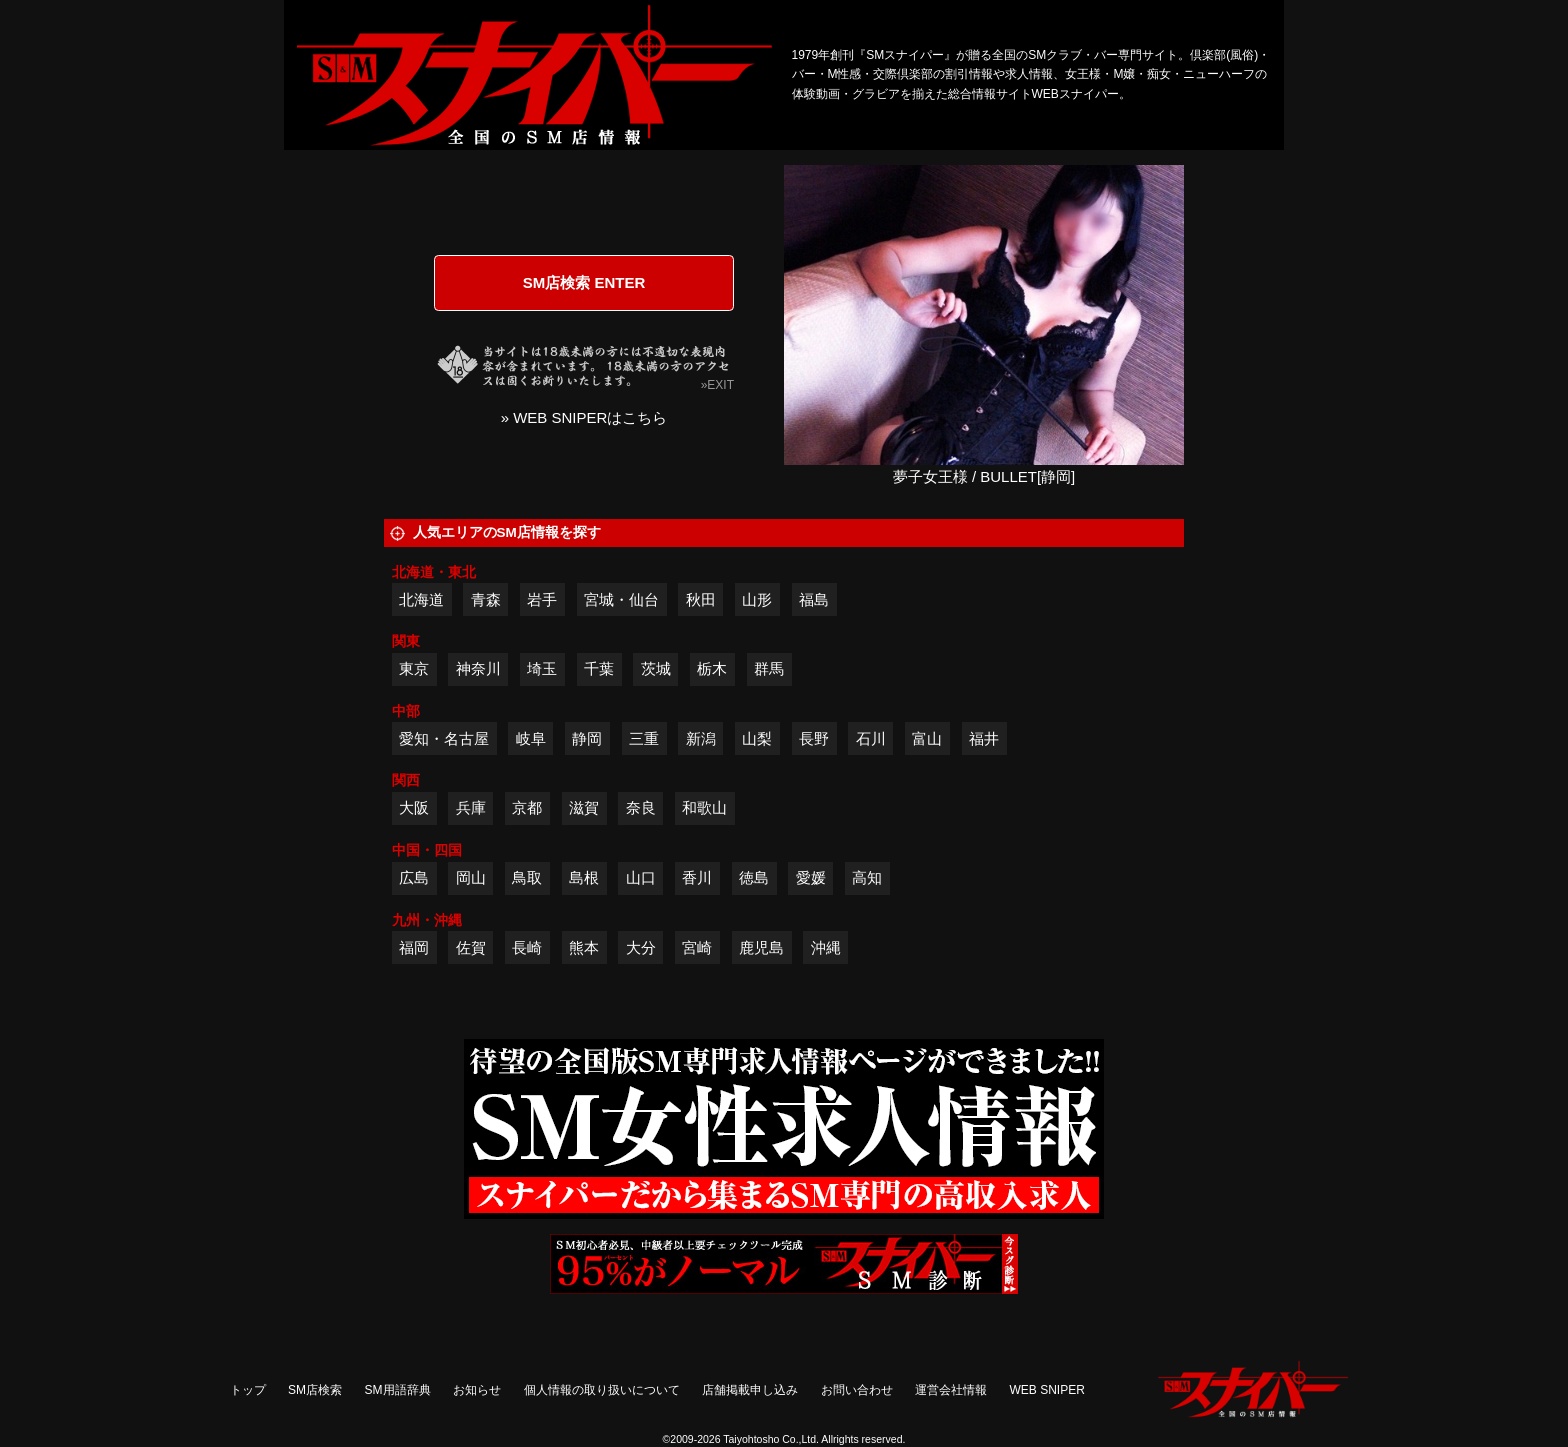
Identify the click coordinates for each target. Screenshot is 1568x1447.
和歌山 (704, 807)
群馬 (769, 668)
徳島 (754, 877)
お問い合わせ (857, 1390)
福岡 (414, 947)
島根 (584, 877)
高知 (867, 877)
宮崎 (697, 947)
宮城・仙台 (621, 599)
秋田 (701, 599)
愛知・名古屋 (444, 738)
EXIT (720, 385)
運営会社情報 (951, 1390)
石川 (871, 738)
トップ (248, 1390)
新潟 (701, 738)
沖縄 (826, 947)
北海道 (421, 599)
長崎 (527, 947)
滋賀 (584, 807)
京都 (527, 807)
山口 (641, 877)
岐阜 (531, 738)
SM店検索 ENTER (584, 282)
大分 (641, 947)
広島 (414, 877)
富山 (927, 738)
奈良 (641, 807)
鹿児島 (761, 947)
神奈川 (478, 668)
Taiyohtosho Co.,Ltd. (771, 1439)
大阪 (414, 807)
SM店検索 (315, 1390)
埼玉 (542, 668)
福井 (984, 738)
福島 (814, 599)
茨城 (656, 668)
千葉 (599, 668)
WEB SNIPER (1047, 1390)
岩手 (542, 599)
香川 (697, 877)
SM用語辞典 (398, 1390)
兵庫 (471, 807)
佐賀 (471, 947)
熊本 (584, 947)
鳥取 (527, 877)
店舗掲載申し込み (750, 1390)
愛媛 (811, 877)
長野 (814, 738)
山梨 (757, 738)
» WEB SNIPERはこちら (584, 417)
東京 (414, 668)
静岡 (587, 738)
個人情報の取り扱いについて (602, 1390)
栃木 (712, 668)
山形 (757, 599)
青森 (486, 599)
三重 (644, 738)
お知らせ (477, 1390)
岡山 (471, 877)
